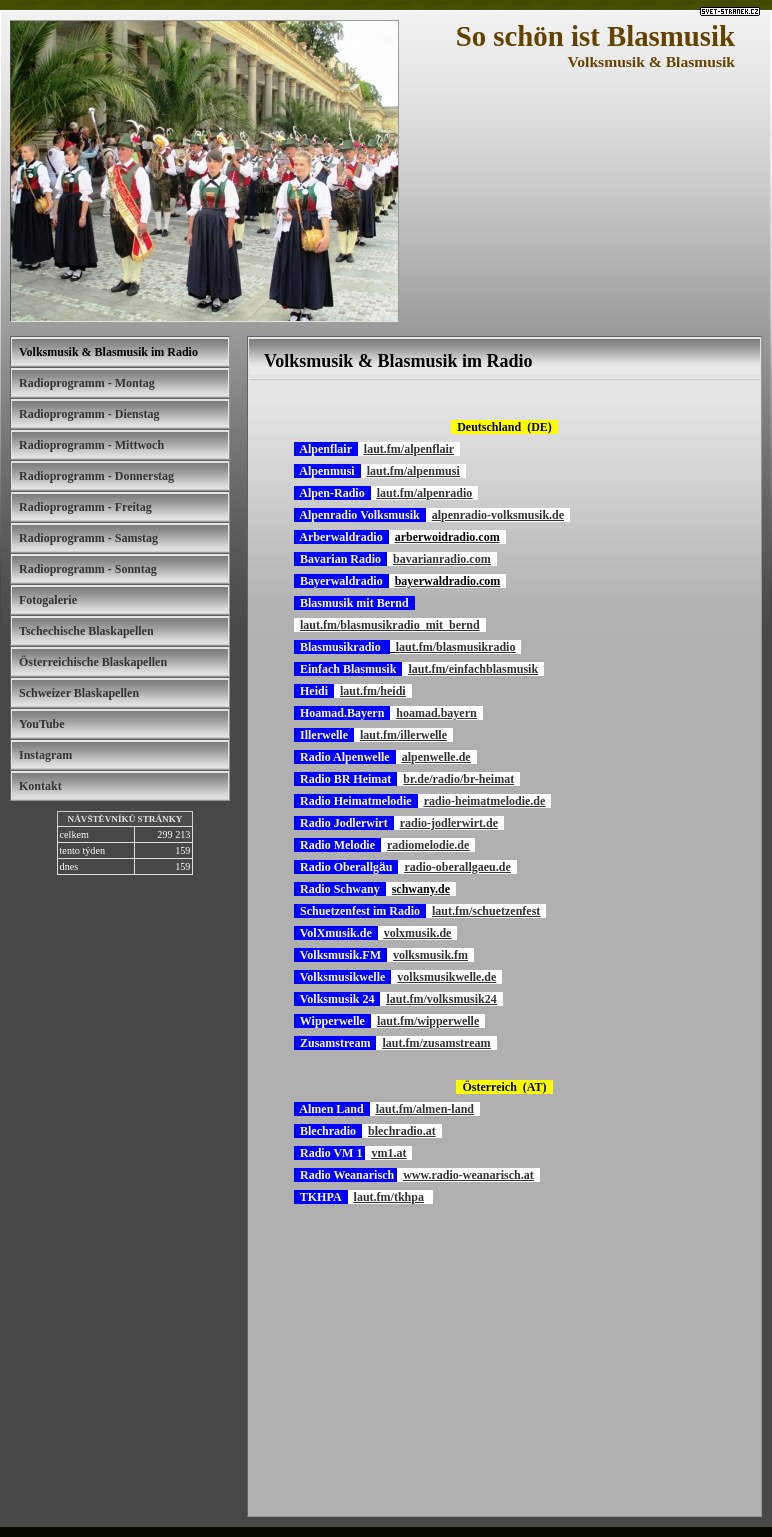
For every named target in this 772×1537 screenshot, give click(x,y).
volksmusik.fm (430, 955)
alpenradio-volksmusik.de (498, 515)
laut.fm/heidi (373, 691)
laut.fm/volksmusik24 (441, 999)
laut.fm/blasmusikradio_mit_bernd (390, 625)
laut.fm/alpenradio (425, 493)
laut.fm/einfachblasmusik (473, 669)
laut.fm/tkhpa (389, 1197)
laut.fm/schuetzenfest (486, 911)
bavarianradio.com (442, 559)
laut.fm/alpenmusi (413, 471)
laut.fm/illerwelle (403, 735)
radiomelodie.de (428, 845)
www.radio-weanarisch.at (468, 1175)
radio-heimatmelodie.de (485, 801)
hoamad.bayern (436, 713)
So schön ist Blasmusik (595, 36)
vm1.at (388, 1153)
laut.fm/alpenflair (409, 449)
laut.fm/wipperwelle (428, 1021)
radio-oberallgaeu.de (457, 867)
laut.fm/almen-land (425, 1109)
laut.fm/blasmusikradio (456, 647)
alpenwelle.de (436, 757)
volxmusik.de (418, 933)
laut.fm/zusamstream (436, 1043)
